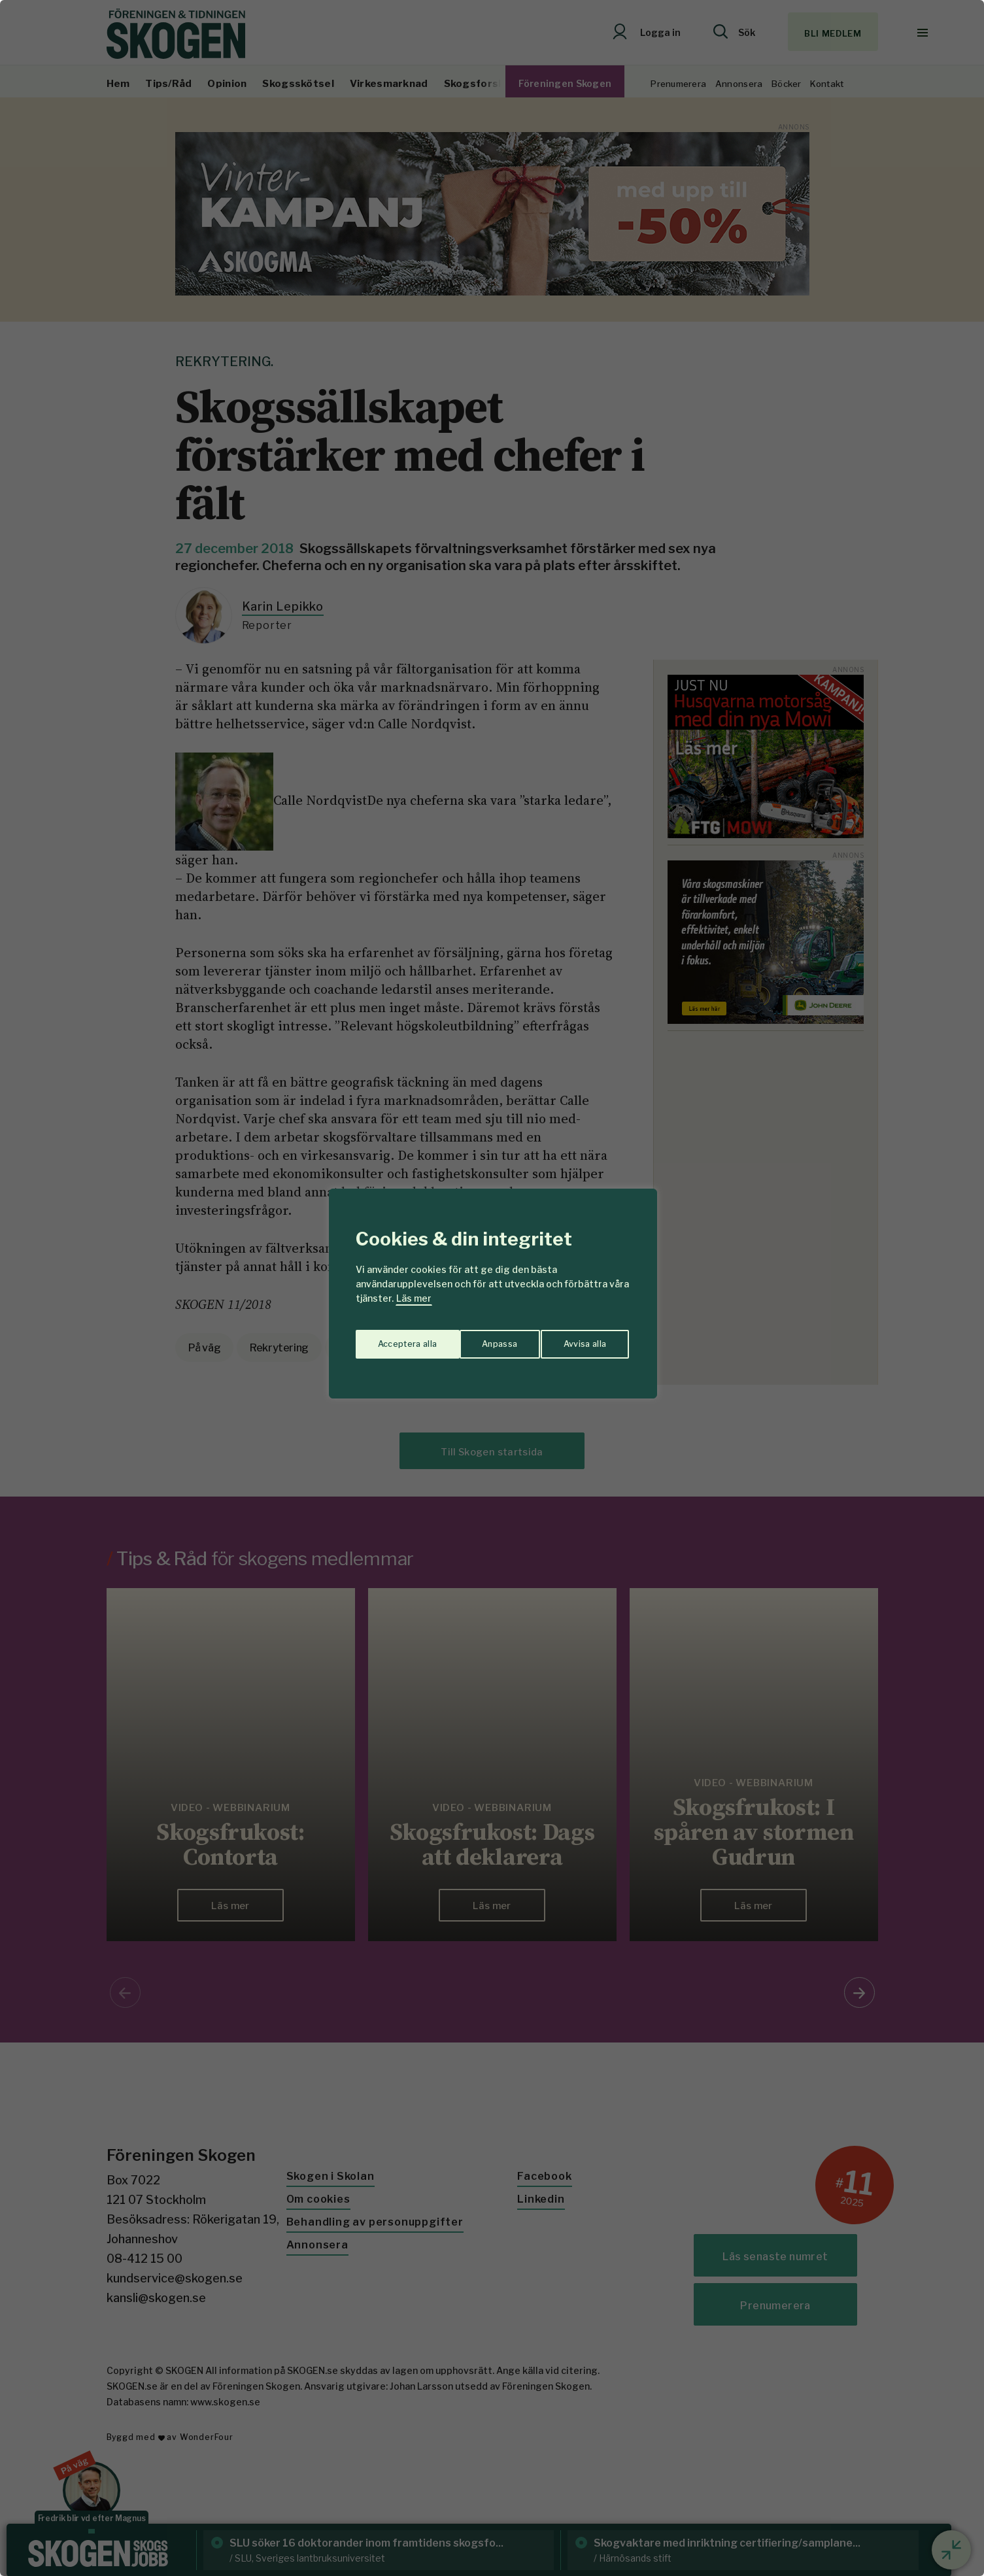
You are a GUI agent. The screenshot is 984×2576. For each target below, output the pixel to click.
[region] (492, 1288)
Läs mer (414, 1298)
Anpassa (393, 1339)
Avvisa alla (478, 1339)
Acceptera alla (578, 1339)
